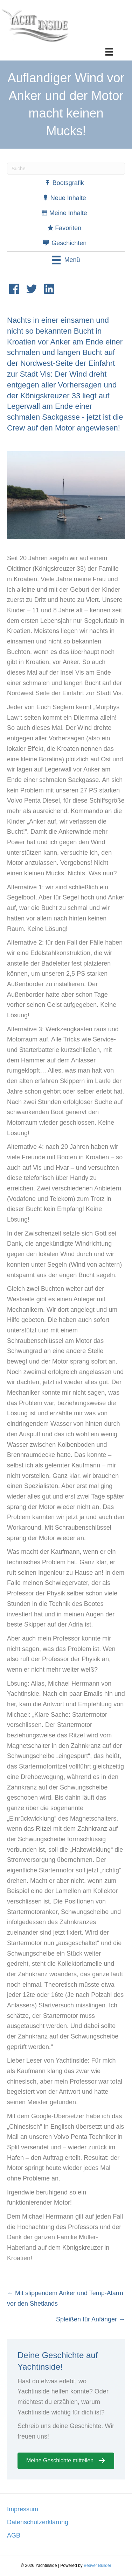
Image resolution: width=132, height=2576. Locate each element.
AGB (13, 2535)
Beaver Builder (97, 2565)
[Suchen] (66, 169)
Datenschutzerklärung (37, 2522)
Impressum (22, 2509)
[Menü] (109, 52)
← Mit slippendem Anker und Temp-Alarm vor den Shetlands (65, 2298)
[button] (66, 2461)
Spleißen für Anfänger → (90, 2319)
